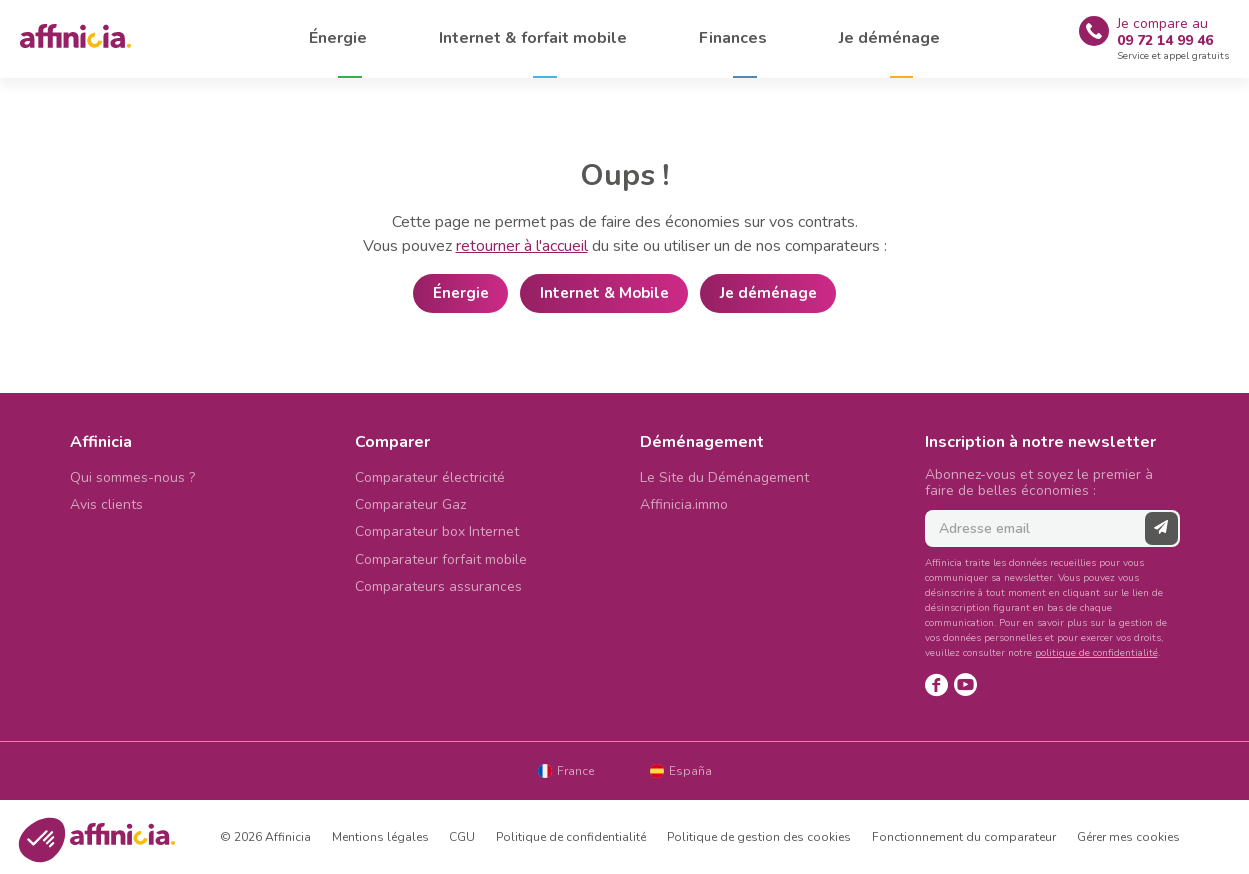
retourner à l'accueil (522, 246)
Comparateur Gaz (410, 504)
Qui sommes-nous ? (132, 477)
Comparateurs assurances (438, 586)
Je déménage (768, 293)
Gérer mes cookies (1128, 837)
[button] (42, 840)
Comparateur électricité (430, 477)
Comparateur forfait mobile (441, 559)
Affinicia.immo (684, 504)
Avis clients (106, 504)
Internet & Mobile (604, 293)
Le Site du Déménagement (724, 477)
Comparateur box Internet (437, 531)
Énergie (461, 293)
